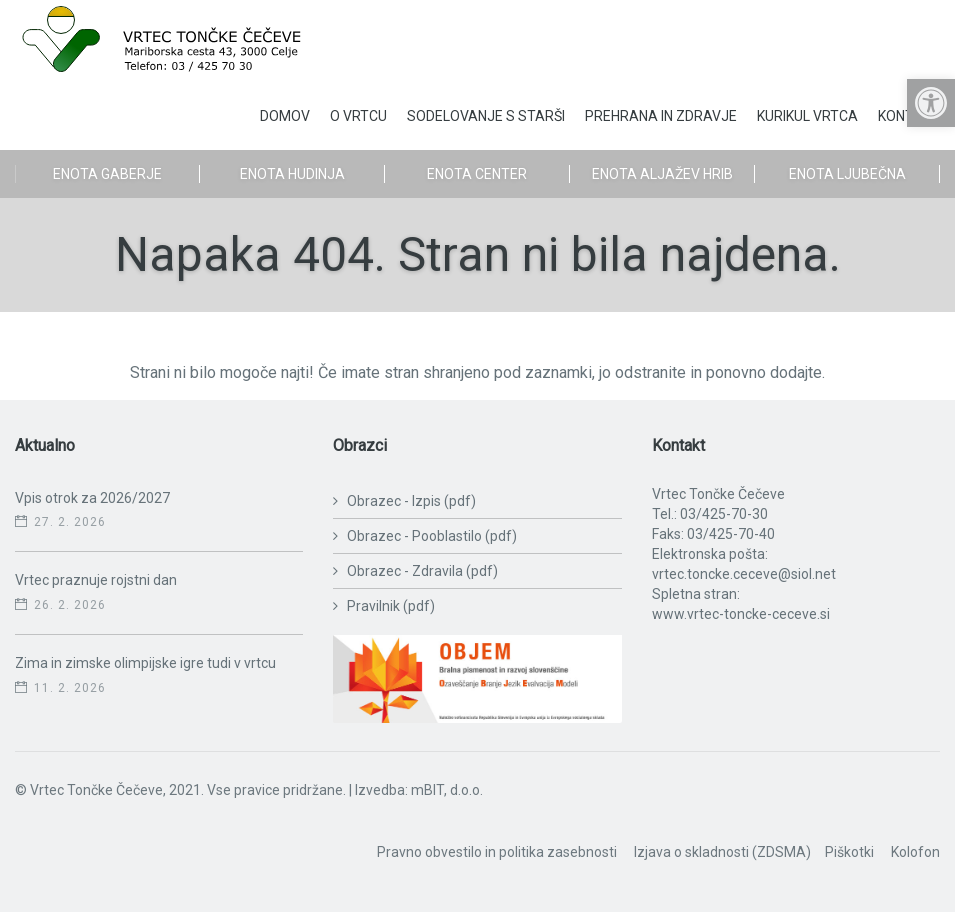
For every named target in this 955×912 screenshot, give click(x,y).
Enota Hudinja (292, 174)
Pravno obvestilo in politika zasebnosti (497, 852)
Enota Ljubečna (847, 174)
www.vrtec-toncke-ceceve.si (741, 614)
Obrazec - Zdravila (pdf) (422, 571)
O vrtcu (358, 116)
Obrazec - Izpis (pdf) (411, 501)
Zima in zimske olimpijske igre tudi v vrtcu (145, 663)
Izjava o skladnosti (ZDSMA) (722, 852)
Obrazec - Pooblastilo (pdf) (432, 536)
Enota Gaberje (107, 174)
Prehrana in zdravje (661, 116)
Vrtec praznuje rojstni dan (96, 580)
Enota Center (477, 174)
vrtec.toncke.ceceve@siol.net (744, 574)
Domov (285, 116)
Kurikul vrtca (807, 116)
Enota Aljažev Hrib (662, 174)
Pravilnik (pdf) (391, 606)
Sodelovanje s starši (486, 116)
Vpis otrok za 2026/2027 (92, 498)
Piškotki (849, 852)
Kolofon (915, 852)
